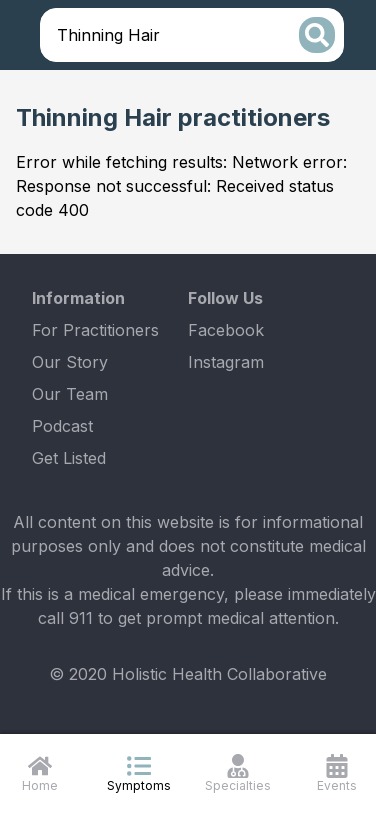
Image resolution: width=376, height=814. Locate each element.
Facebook (226, 330)
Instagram (226, 362)
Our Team (70, 394)
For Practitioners (95, 330)
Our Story (70, 362)
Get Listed (69, 458)
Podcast (62, 426)
